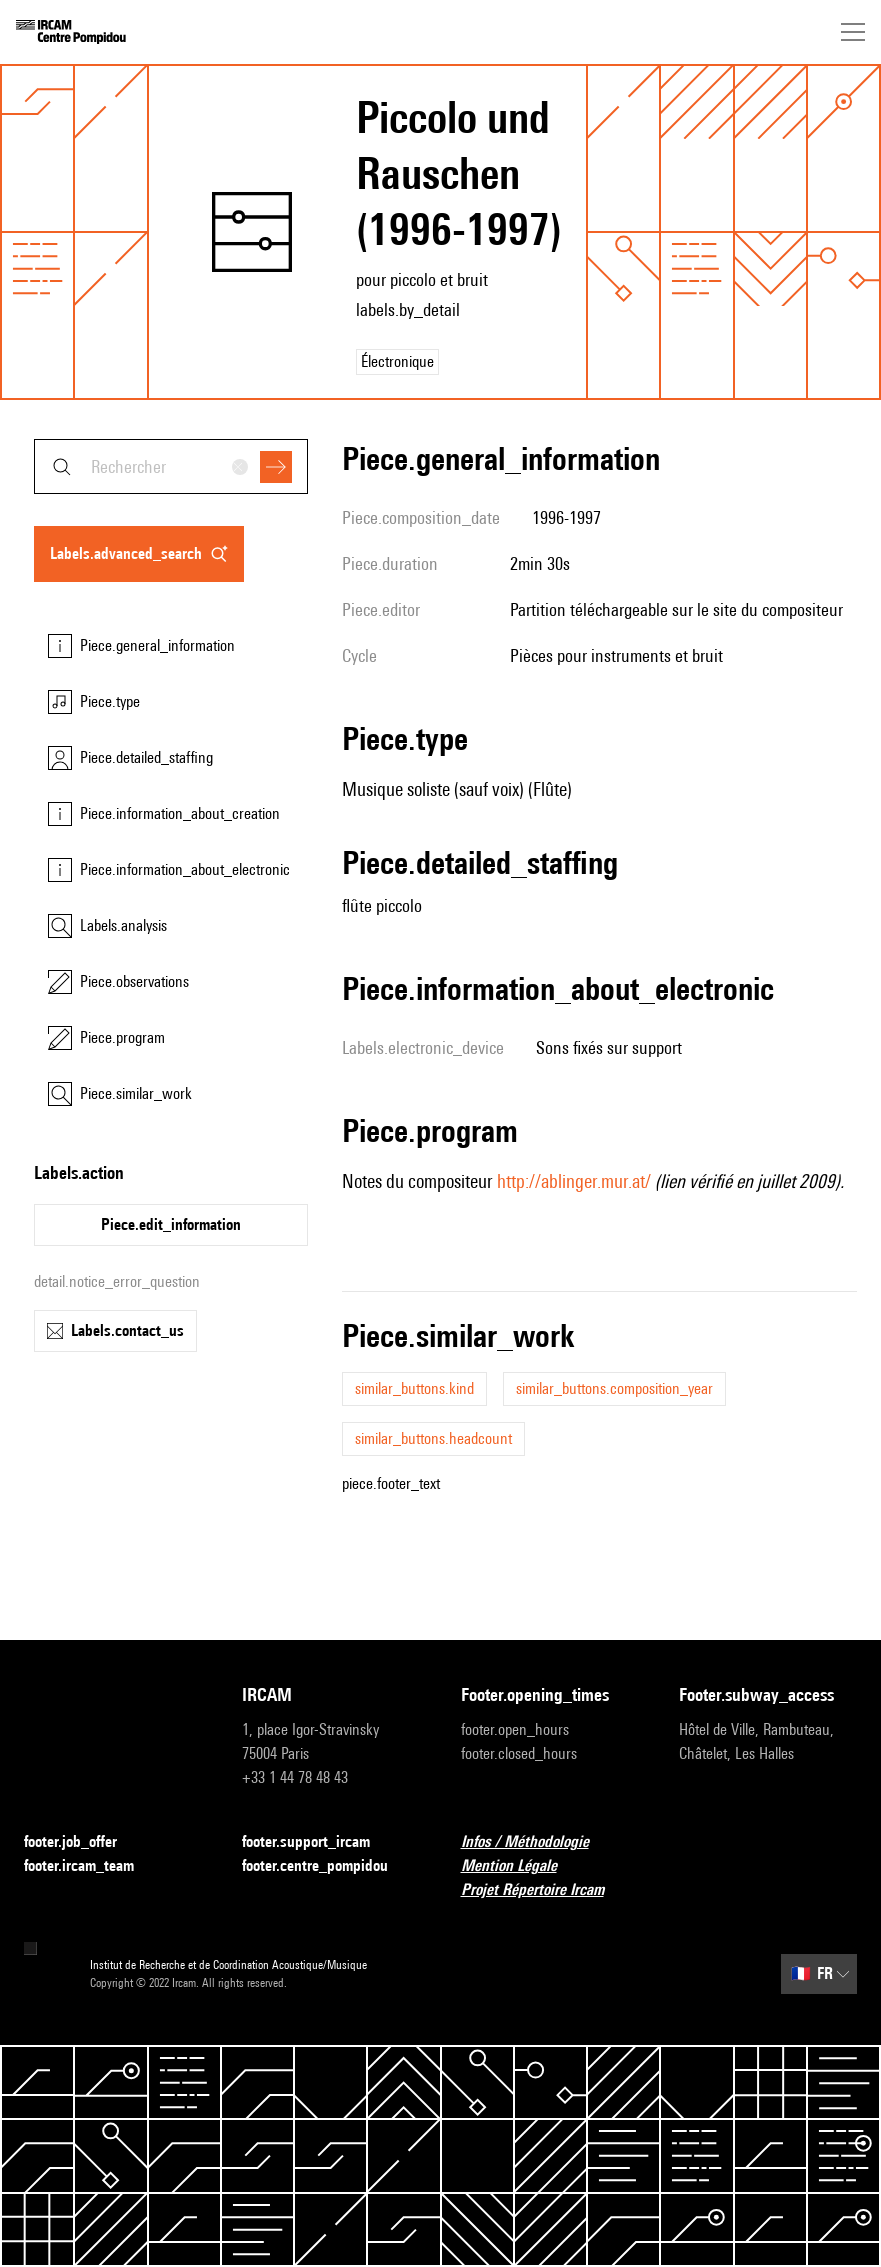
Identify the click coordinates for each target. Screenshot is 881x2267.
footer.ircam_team (91, 1866)
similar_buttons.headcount (433, 1438)
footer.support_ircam (318, 1842)
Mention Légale (521, 1866)
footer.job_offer (82, 1842)
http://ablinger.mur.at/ (574, 1181)
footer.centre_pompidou (327, 1866)
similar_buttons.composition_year (614, 1388)
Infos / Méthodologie (537, 1842)
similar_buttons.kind (414, 1388)
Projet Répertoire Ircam (544, 1890)
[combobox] (171, 466)
